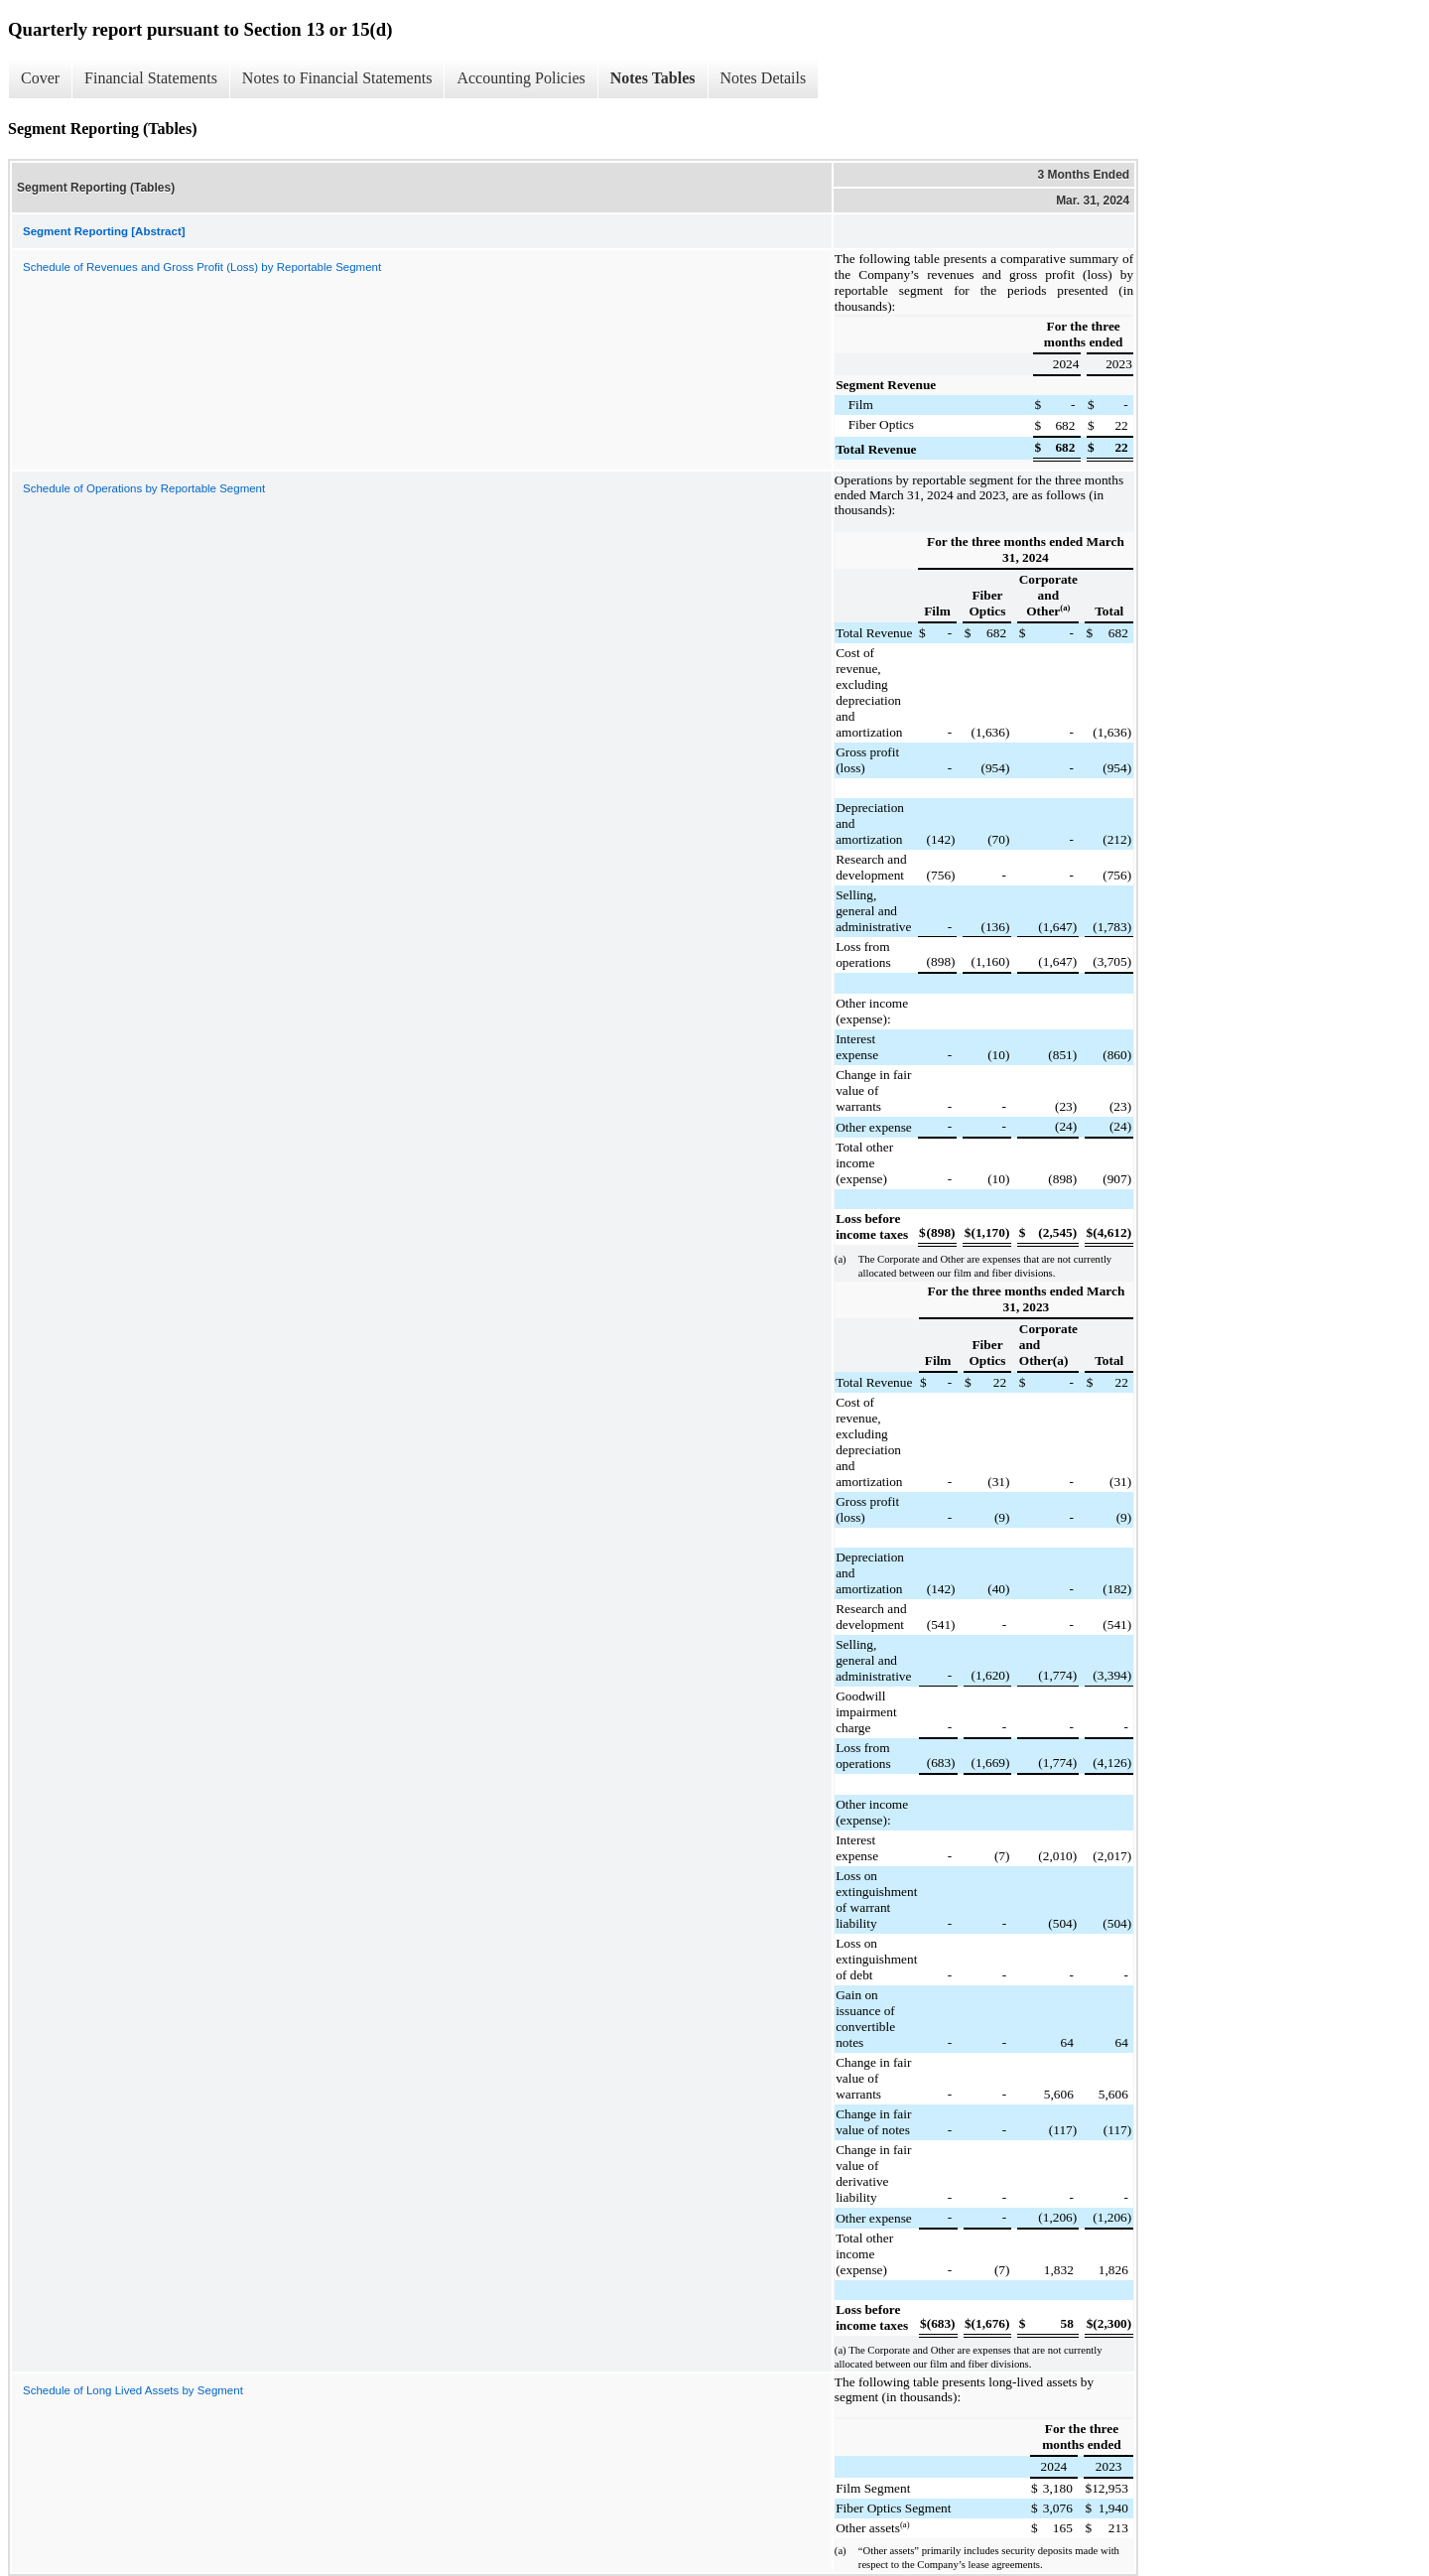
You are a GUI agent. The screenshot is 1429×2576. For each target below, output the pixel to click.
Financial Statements (150, 77)
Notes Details (763, 77)
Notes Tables (653, 77)
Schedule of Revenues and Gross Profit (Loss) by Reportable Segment (202, 267)
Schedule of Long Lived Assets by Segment (133, 2390)
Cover (40, 77)
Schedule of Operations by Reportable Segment (144, 488)
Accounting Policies (520, 77)
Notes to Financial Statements (337, 77)
